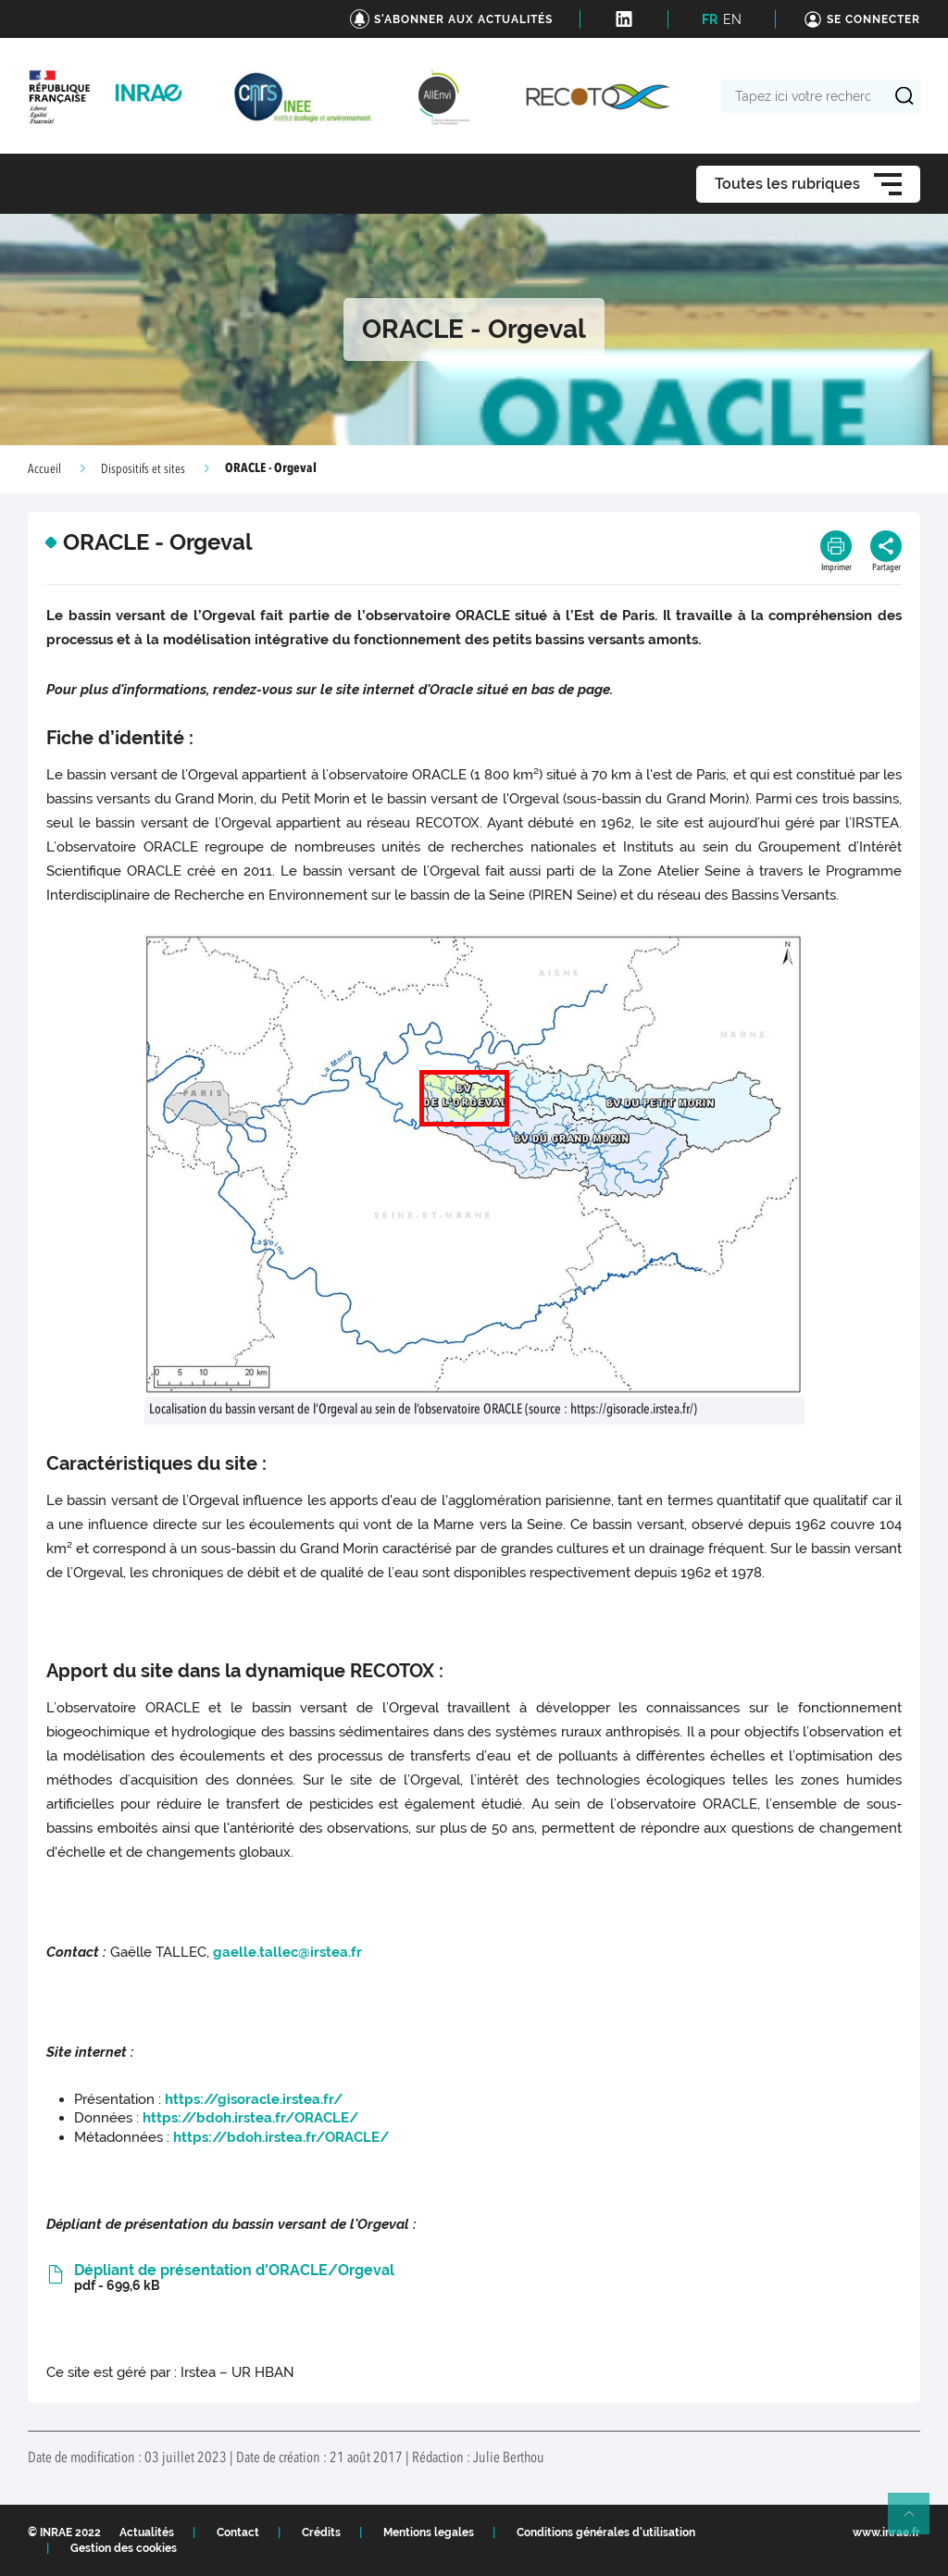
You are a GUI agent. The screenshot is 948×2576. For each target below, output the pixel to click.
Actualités (146, 2532)
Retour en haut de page (916, 2521)
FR (709, 19)
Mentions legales (428, 2532)
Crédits (321, 2532)
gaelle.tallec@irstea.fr (287, 1952)
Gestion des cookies (123, 2548)
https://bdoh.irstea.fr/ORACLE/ (250, 2117)
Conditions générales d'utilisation (606, 2532)
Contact (238, 2532)
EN (732, 19)
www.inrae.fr (886, 2532)
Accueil (44, 469)
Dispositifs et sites (143, 469)
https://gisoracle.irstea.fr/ (254, 2099)
